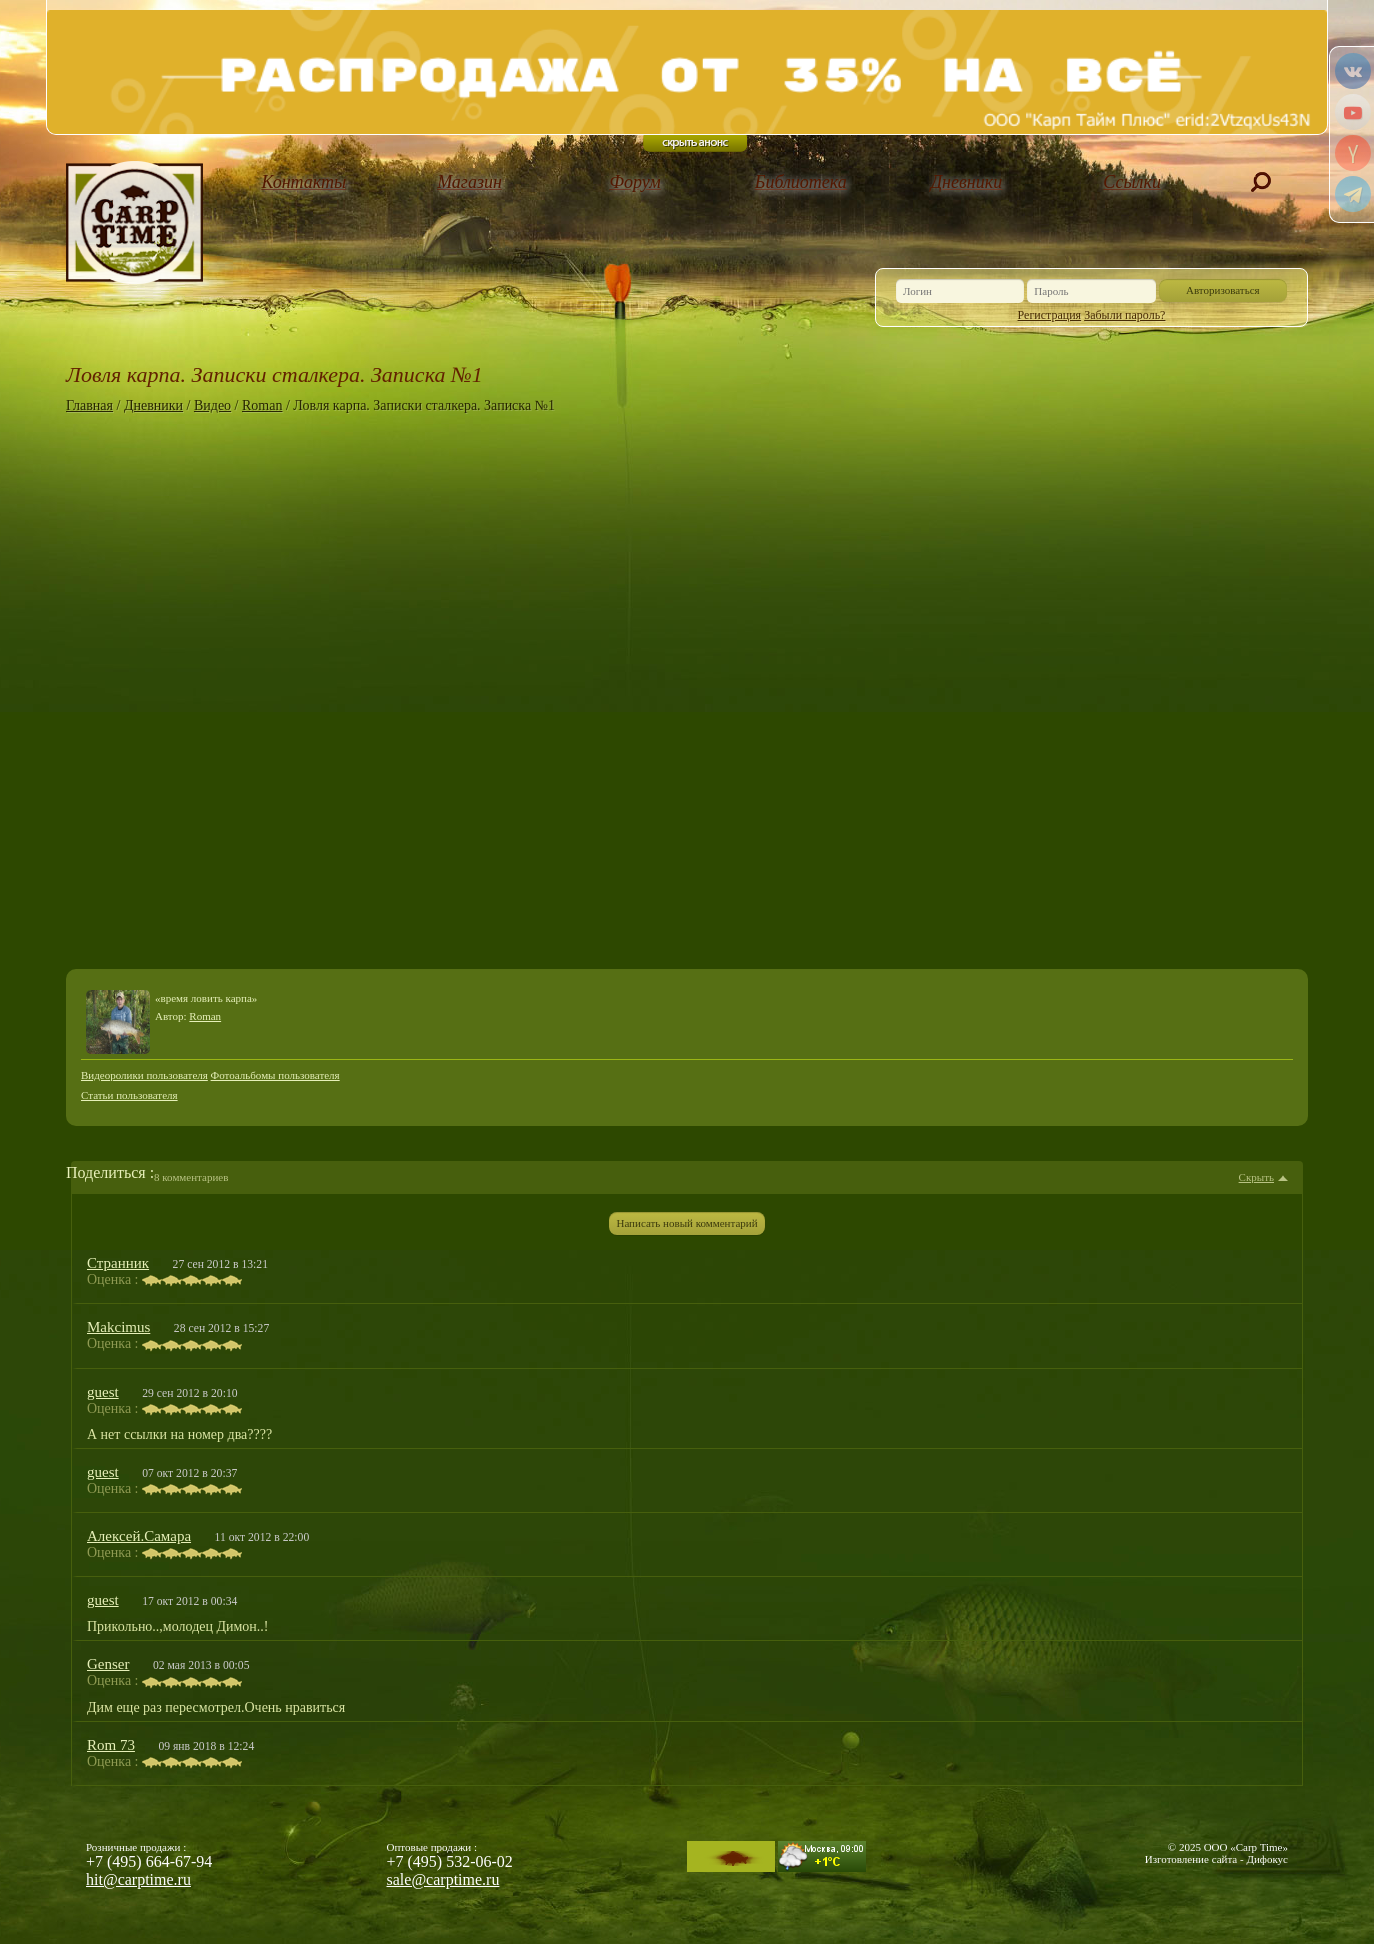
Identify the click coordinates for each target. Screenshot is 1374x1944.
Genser (108, 1664)
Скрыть (1256, 1177)
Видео (212, 405)
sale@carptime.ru (443, 1879)
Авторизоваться (1223, 290)
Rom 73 (111, 1745)
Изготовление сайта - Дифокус (1216, 1859)
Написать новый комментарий (686, 1223)
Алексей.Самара (139, 1536)
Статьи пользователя (129, 1095)
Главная (89, 405)
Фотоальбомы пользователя (275, 1075)
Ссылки (1132, 182)
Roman (262, 405)
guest (103, 1392)
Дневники (967, 182)
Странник (118, 1263)
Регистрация (1050, 315)
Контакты (303, 182)
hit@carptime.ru (138, 1879)
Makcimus (118, 1327)
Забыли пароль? (1124, 315)
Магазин (469, 182)
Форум (635, 182)
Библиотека (801, 182)
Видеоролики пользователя (144, 1075)
